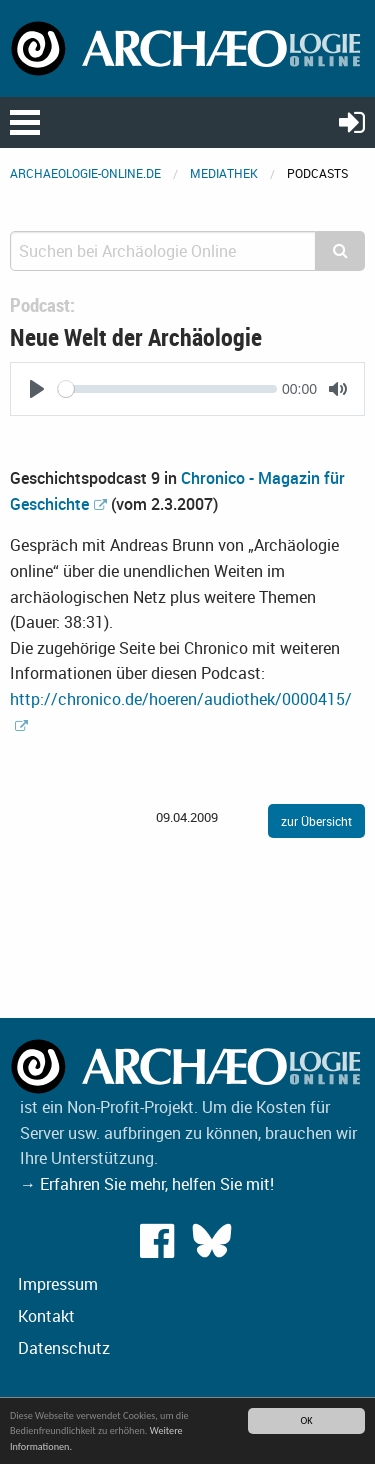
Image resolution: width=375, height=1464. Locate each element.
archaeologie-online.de (85, 173)
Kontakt (46, 1316)
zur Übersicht (316, 821)
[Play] (37, 389)
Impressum (58, 1284)
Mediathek (224, 173)
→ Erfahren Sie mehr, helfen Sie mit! (147, 1184)
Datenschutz (64, 1348)
